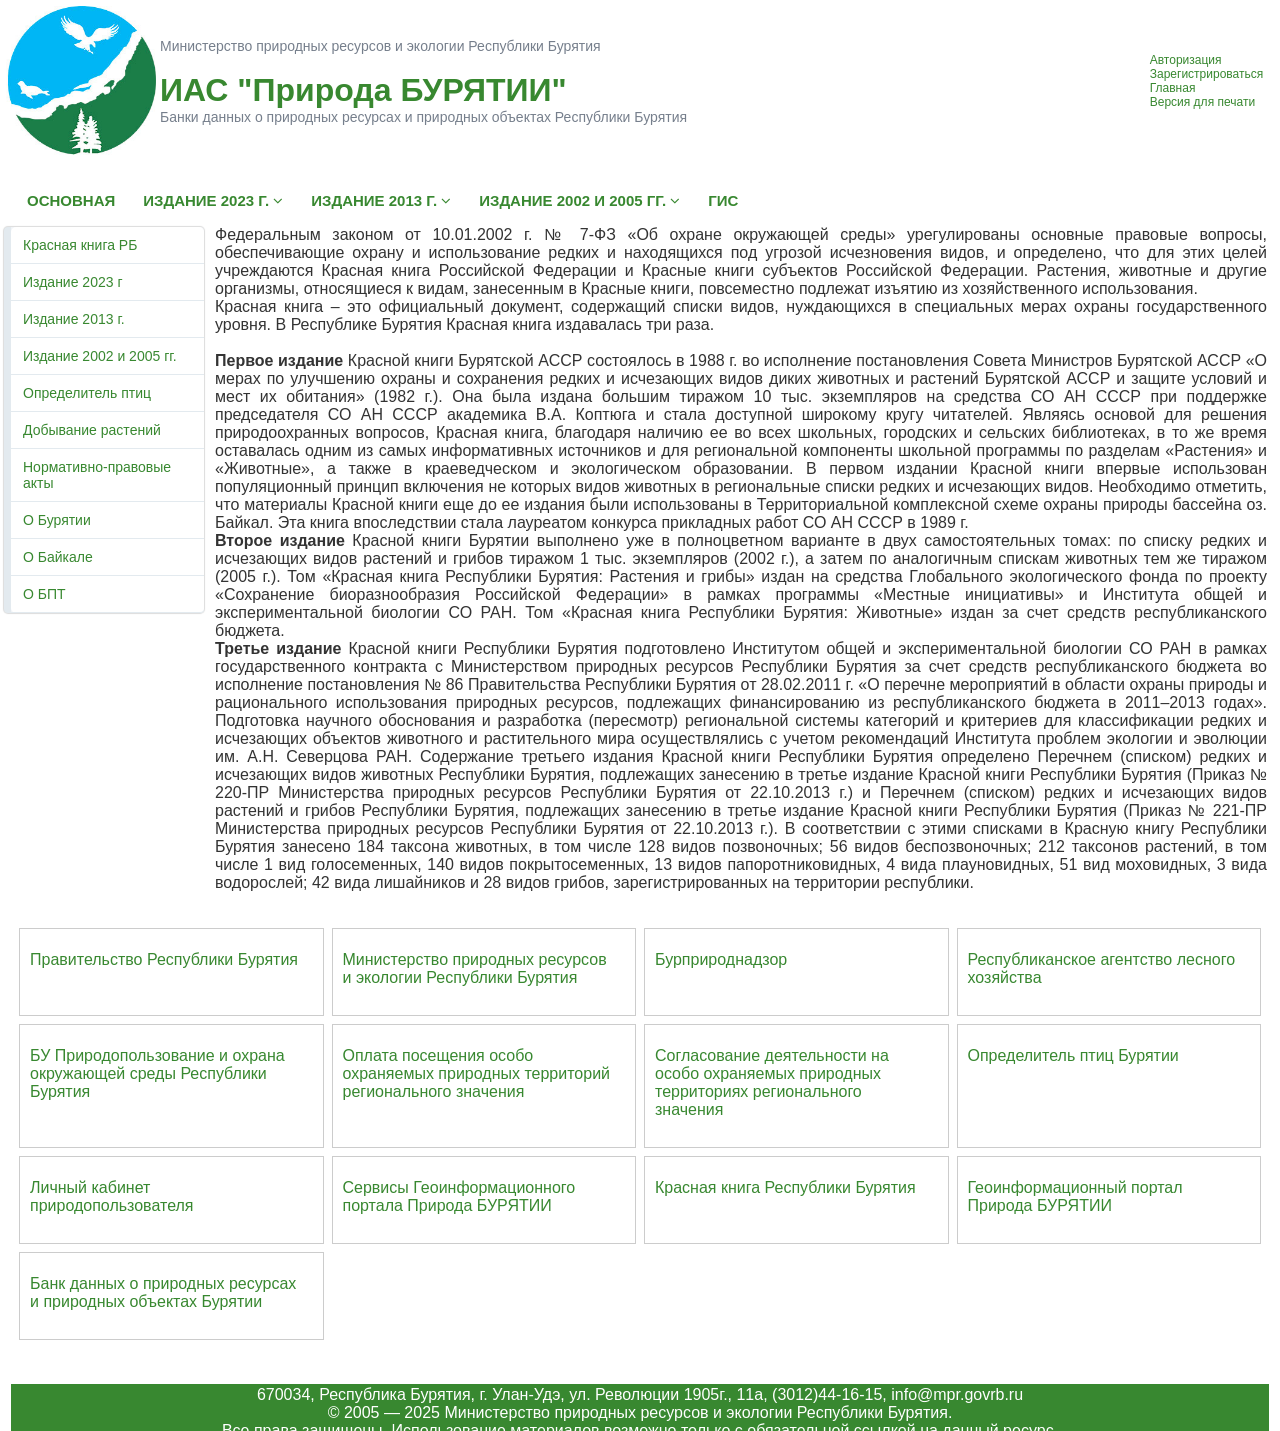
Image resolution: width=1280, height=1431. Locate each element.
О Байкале (58, 557)
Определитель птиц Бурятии (1073, 1055)
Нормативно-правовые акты (97, 475)
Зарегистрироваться (1206, 74)
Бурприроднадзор (721, 959)
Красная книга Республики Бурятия (785, 1187)
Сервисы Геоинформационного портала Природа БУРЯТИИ (459, 1196)
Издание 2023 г (73, 282)
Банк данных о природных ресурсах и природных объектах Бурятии (163, 1292)
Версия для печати (1202, 102)
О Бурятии (57, 520)
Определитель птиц (87, 393)
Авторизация (1186, 60)
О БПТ (44, 594)
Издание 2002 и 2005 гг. (100, 356)
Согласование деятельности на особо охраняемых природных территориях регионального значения (772, 1082)
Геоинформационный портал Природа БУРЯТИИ (1075, 1196)
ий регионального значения (477, 1082)
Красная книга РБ (80, 245)
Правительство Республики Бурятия (164, 959)
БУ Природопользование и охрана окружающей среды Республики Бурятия (157, 1073)
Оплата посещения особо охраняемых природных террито (463, 1064)
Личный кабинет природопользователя (112, 1196)
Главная (1173, 88)
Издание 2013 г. (74, 319)
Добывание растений (92, 430)
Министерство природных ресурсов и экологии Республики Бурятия (475, 968)
